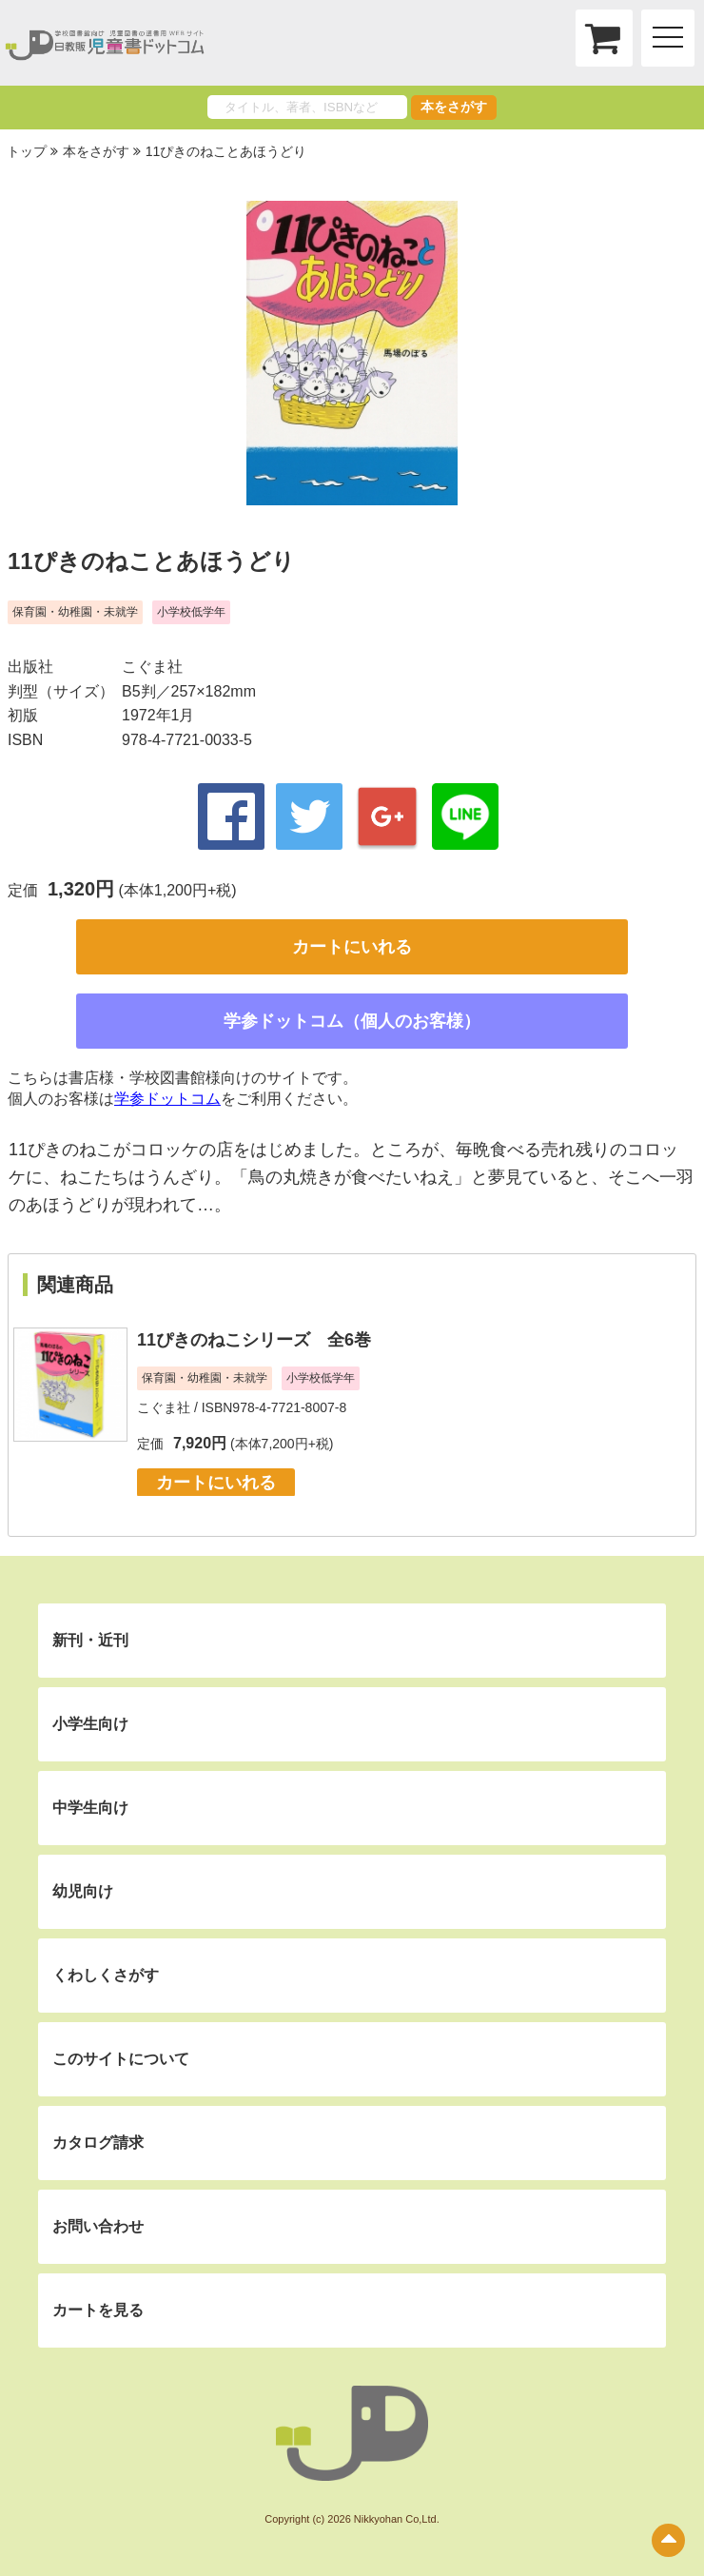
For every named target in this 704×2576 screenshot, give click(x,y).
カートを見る (98, 2310)
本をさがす (453, 106)
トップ (27, 151)
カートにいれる (352, 946)
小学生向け (90, 1724)
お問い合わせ (98, 2226)
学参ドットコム (167, 1099)
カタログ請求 (98, 2142)
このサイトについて (120, 2059)
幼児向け (82, 1891)
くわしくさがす (105, 1975)
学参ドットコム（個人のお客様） (352, 1021)
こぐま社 (152, 667)
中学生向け (90, 1807)
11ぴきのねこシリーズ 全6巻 (254, 1339)
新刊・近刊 (90, 1640)
